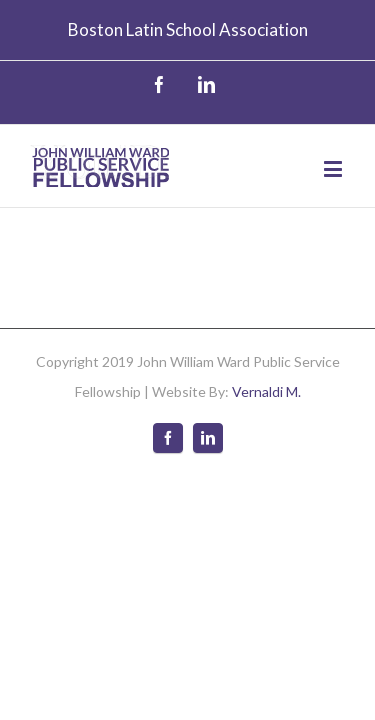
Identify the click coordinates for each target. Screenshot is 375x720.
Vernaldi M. (266, 376)
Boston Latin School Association (188, 29)
